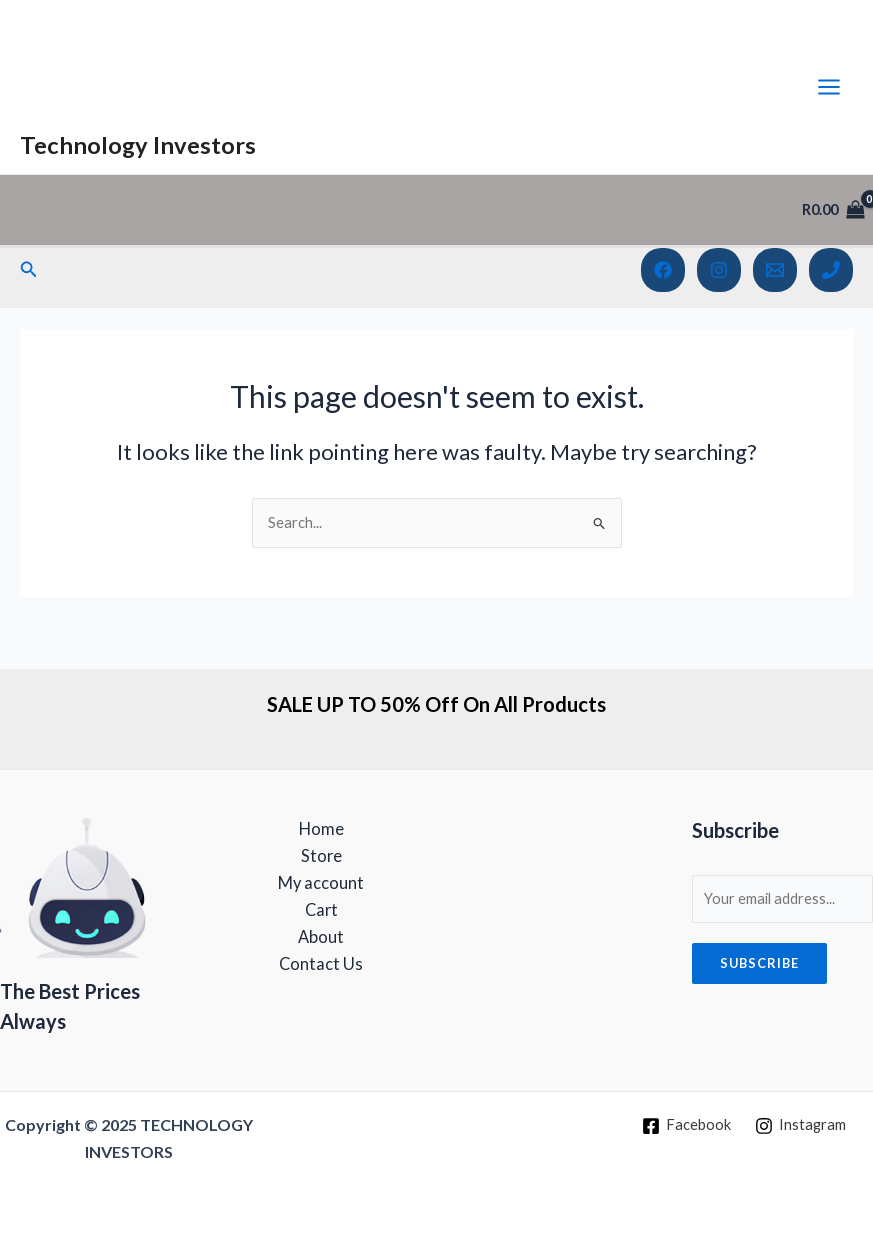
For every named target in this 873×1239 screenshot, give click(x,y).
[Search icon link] (29, 269)
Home (321, 828)
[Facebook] (663, 270)
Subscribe (759, 963)
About (321, 936)
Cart (321, 909)
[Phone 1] (831, 270)
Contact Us (321, 963)
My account (321, 882)
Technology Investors (138, 145)
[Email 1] (775, 270)
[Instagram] (719, 270)
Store (321, 855)
